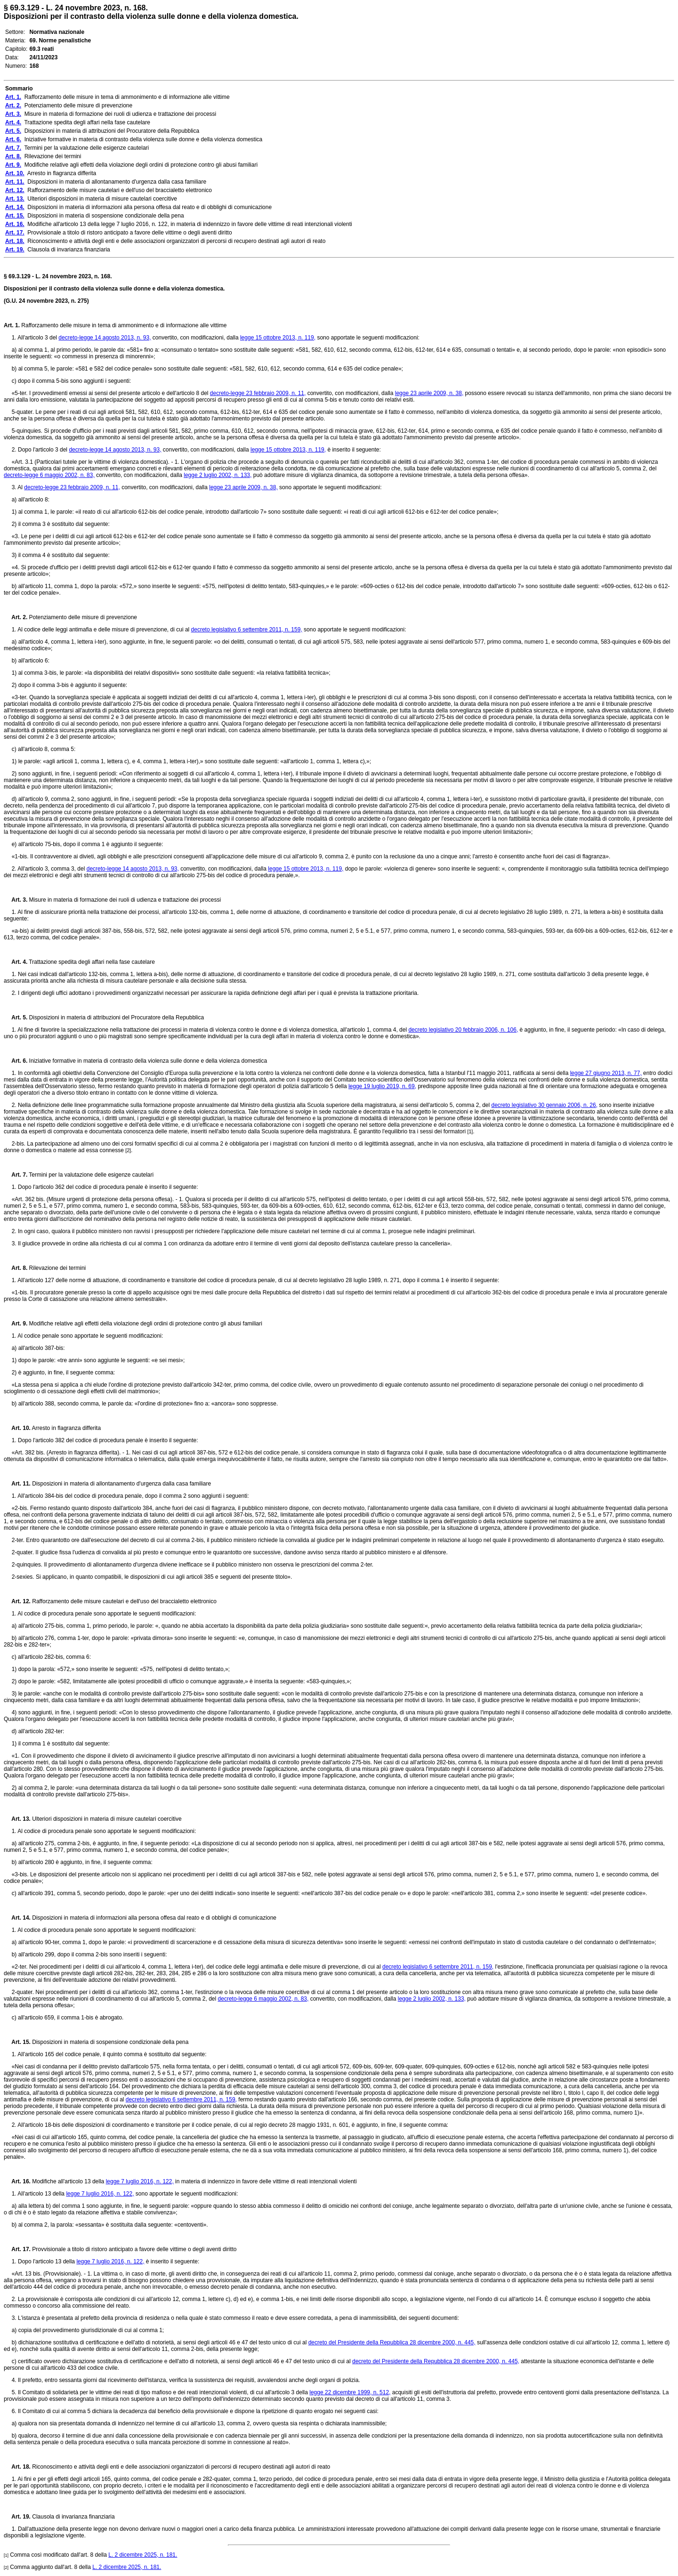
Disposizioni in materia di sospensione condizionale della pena (110, 2042)
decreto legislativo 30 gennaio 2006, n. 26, (545, 1105)
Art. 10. (17, 1428)
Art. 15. (17, 2042)
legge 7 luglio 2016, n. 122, (140, 2181)
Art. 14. (17, 1917)
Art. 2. (15, 617)
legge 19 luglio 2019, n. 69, (382, 1086)
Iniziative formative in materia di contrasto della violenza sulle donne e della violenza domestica (147, 1061)
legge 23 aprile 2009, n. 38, (429, 393)
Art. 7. (15, 1174)
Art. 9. (15, 1323)
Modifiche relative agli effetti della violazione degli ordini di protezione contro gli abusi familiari (144, 1323)
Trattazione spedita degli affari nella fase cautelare (91, 962)
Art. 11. (17, 1483)
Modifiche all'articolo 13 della (68, 2181)
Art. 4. (15, 962)
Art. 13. (17, 1819)
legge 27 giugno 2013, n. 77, (606, 1073)
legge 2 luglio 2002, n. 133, (217, 475)
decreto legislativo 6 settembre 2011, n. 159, (246, 629)
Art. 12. (17, 1601)
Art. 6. (15, 1061)
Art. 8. (15, 1268)
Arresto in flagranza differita (66, 1428)
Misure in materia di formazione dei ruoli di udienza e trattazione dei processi (124, 899)
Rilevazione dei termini (56, 1268)
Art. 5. (15, 1017)
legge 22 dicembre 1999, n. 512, (349, 2392)
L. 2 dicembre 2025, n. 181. (142, 2555)
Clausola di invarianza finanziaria (73, 2516)
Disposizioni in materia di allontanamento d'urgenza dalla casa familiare (121, 1483)
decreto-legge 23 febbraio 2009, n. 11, (258, 393)
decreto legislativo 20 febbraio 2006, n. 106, (463, 1029)
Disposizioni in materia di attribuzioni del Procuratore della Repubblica (115, 1017)
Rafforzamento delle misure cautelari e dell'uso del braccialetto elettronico (124, 1601)
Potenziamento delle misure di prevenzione (82, 617)
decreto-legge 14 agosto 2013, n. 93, (104, 337)
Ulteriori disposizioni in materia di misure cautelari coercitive (106, 1819)
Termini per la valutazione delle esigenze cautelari (90, 1174)
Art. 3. (15, 899)
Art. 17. (17, 2249)
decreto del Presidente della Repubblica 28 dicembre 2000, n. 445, (392, 2342)
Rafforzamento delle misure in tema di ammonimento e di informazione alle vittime (123, 325)
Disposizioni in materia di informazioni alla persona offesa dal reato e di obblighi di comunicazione (153, 1917)
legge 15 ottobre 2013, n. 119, (277, 337)
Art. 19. (17, 2516)
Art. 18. (17, 2466)
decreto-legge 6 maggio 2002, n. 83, (49, 475)
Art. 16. (17, 2181)
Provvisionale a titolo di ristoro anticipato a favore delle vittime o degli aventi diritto (134, 2249)
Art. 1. (12, 325)
